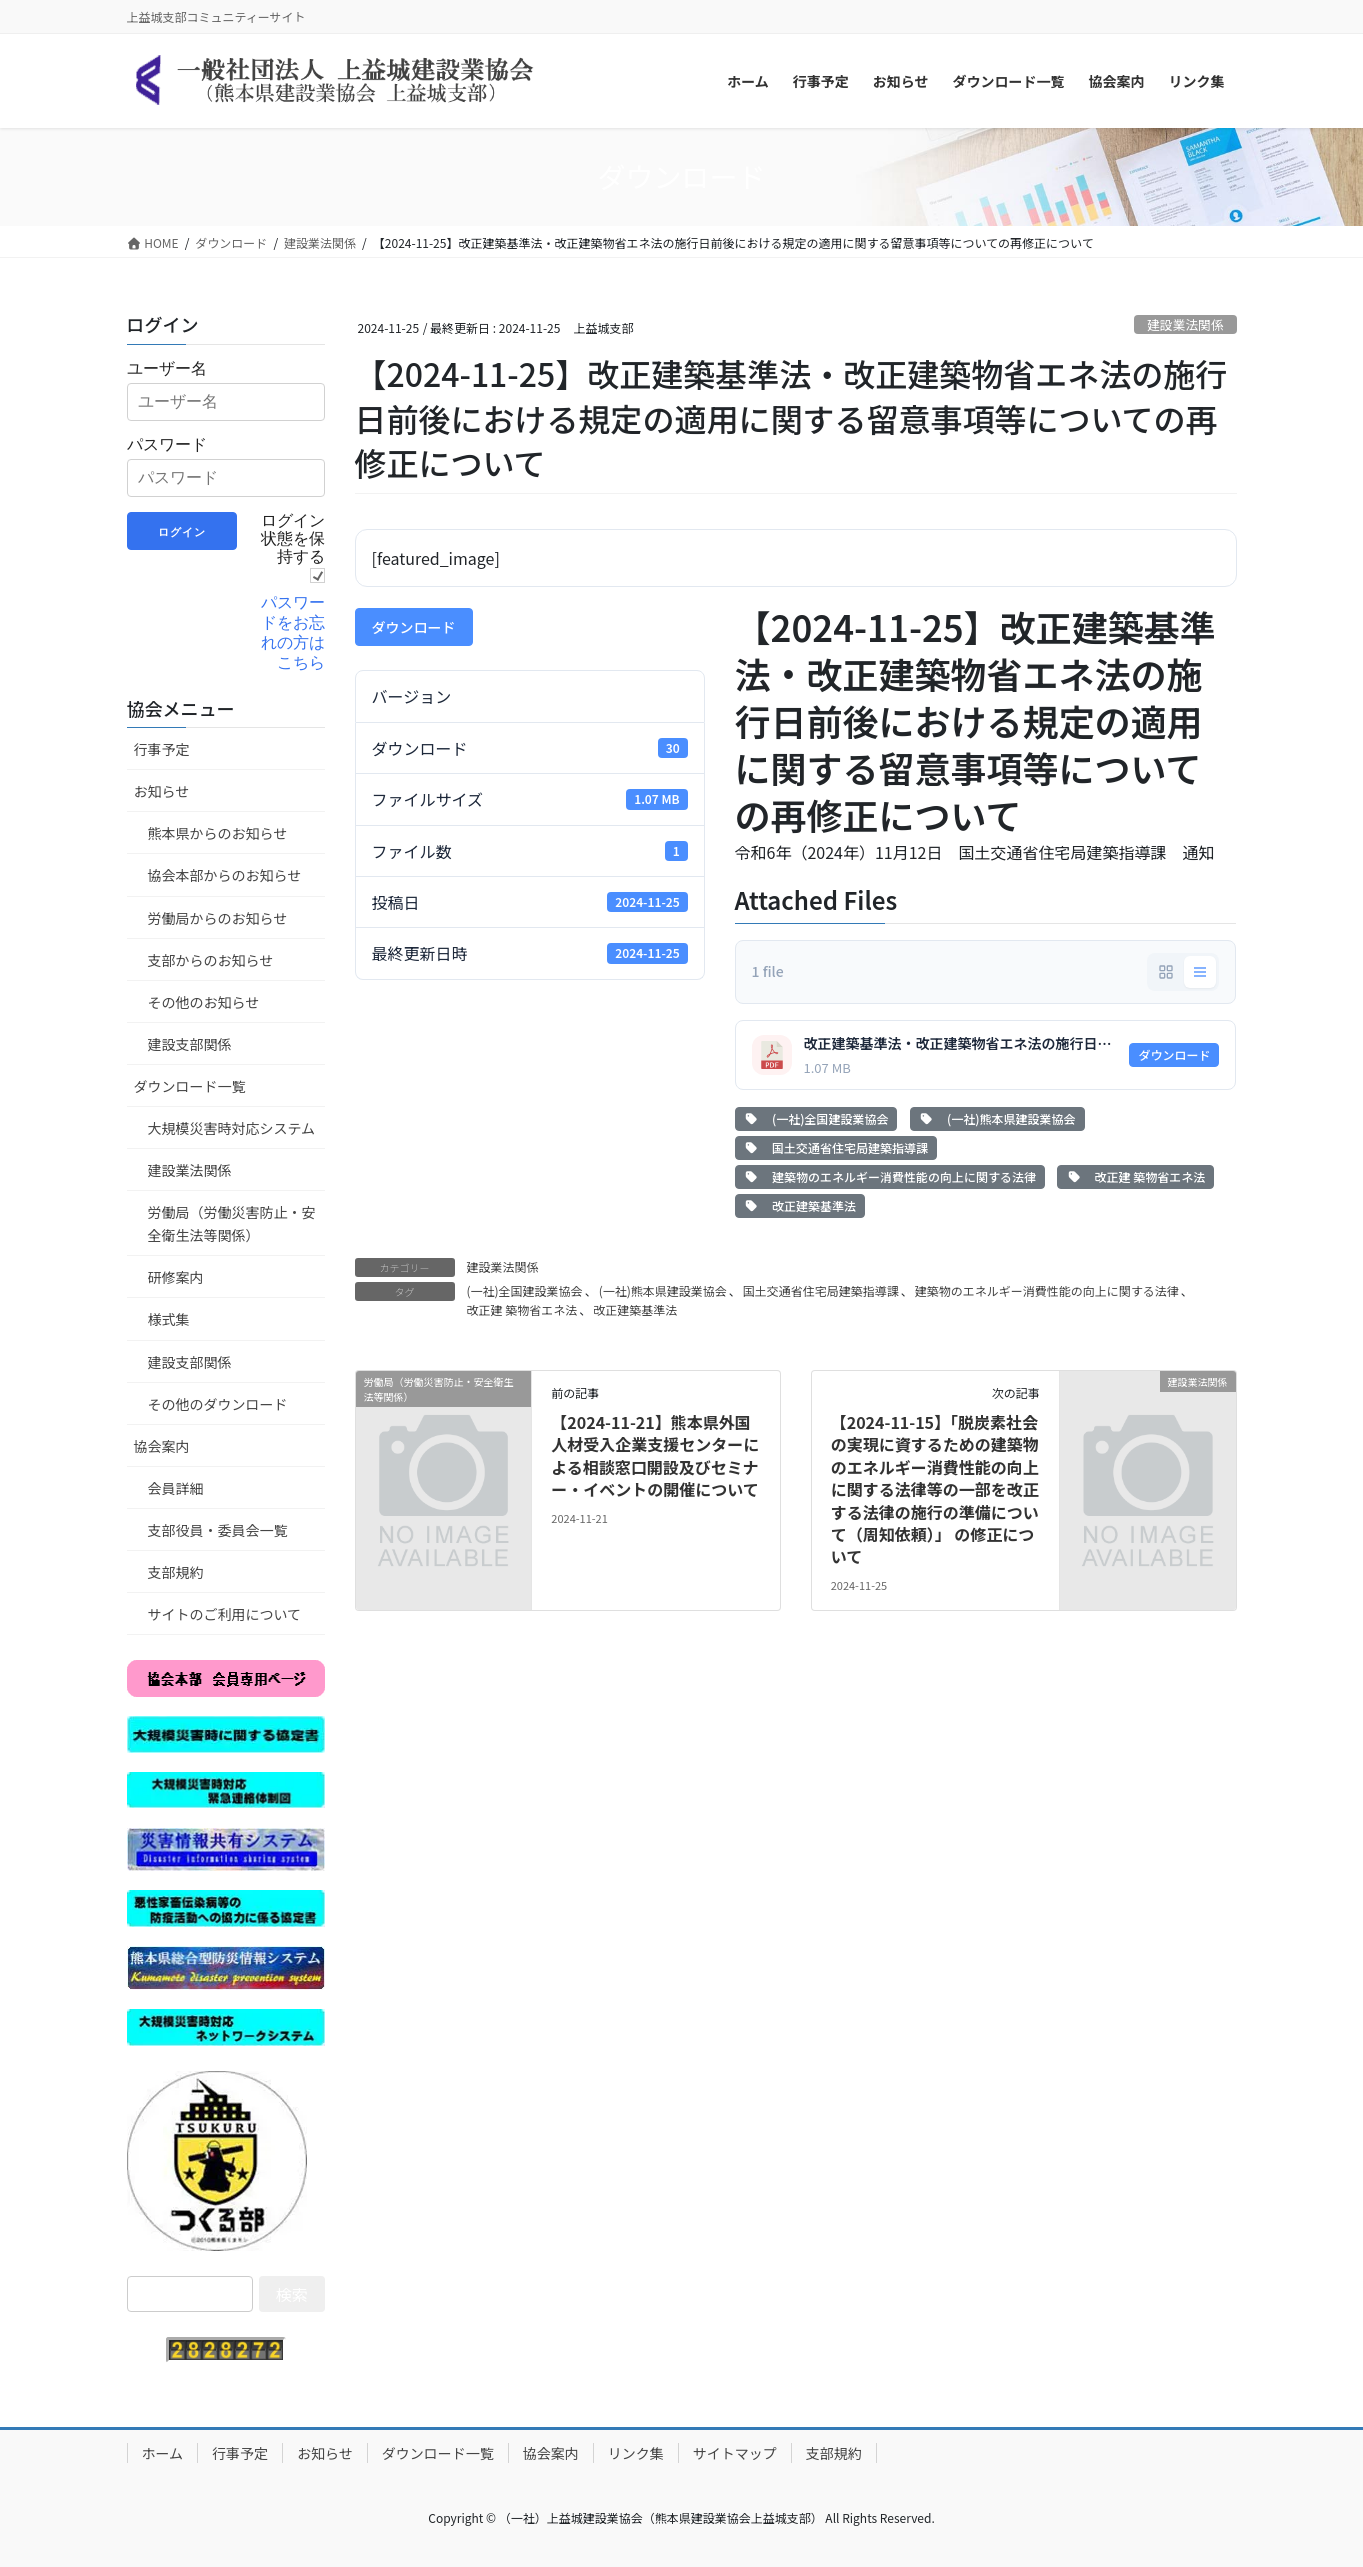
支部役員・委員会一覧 (218, 1530)
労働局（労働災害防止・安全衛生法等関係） (232, 1223)
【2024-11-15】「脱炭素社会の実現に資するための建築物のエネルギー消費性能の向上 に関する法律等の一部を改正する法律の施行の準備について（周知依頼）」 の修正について (935, 1489)
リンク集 (636, 2453)
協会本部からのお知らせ (225, 875)
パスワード (167, 444)
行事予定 (162, 749)
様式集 (169, 1319)
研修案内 (176, 1277)
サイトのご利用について (225, 1614)
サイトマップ (735, 2453)
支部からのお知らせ (211, 960)
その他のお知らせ (204, 1002)
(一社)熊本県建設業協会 (997, 1118)
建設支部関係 (190, 1044)
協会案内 (162, 1446)
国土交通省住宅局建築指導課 (836, 1147)
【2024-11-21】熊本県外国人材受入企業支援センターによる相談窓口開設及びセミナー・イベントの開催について (655, 1455)
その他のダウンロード (218, 1404)
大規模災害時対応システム (232, 1128)
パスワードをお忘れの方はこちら (293, 632)
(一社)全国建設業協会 (816, 1118)
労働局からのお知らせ (218, 918)
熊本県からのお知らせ (218, 833)
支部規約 (176, 1572)
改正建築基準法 (800, 1205)
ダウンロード (414, 627)
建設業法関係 (1185, 324)
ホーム (163, 2453)
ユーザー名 (167, 368)
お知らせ (162, 791)
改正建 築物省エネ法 (1135, 1176)
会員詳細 (176, 1488)
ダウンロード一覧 (190, 1086)
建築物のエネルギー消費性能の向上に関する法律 (890, 1176)
